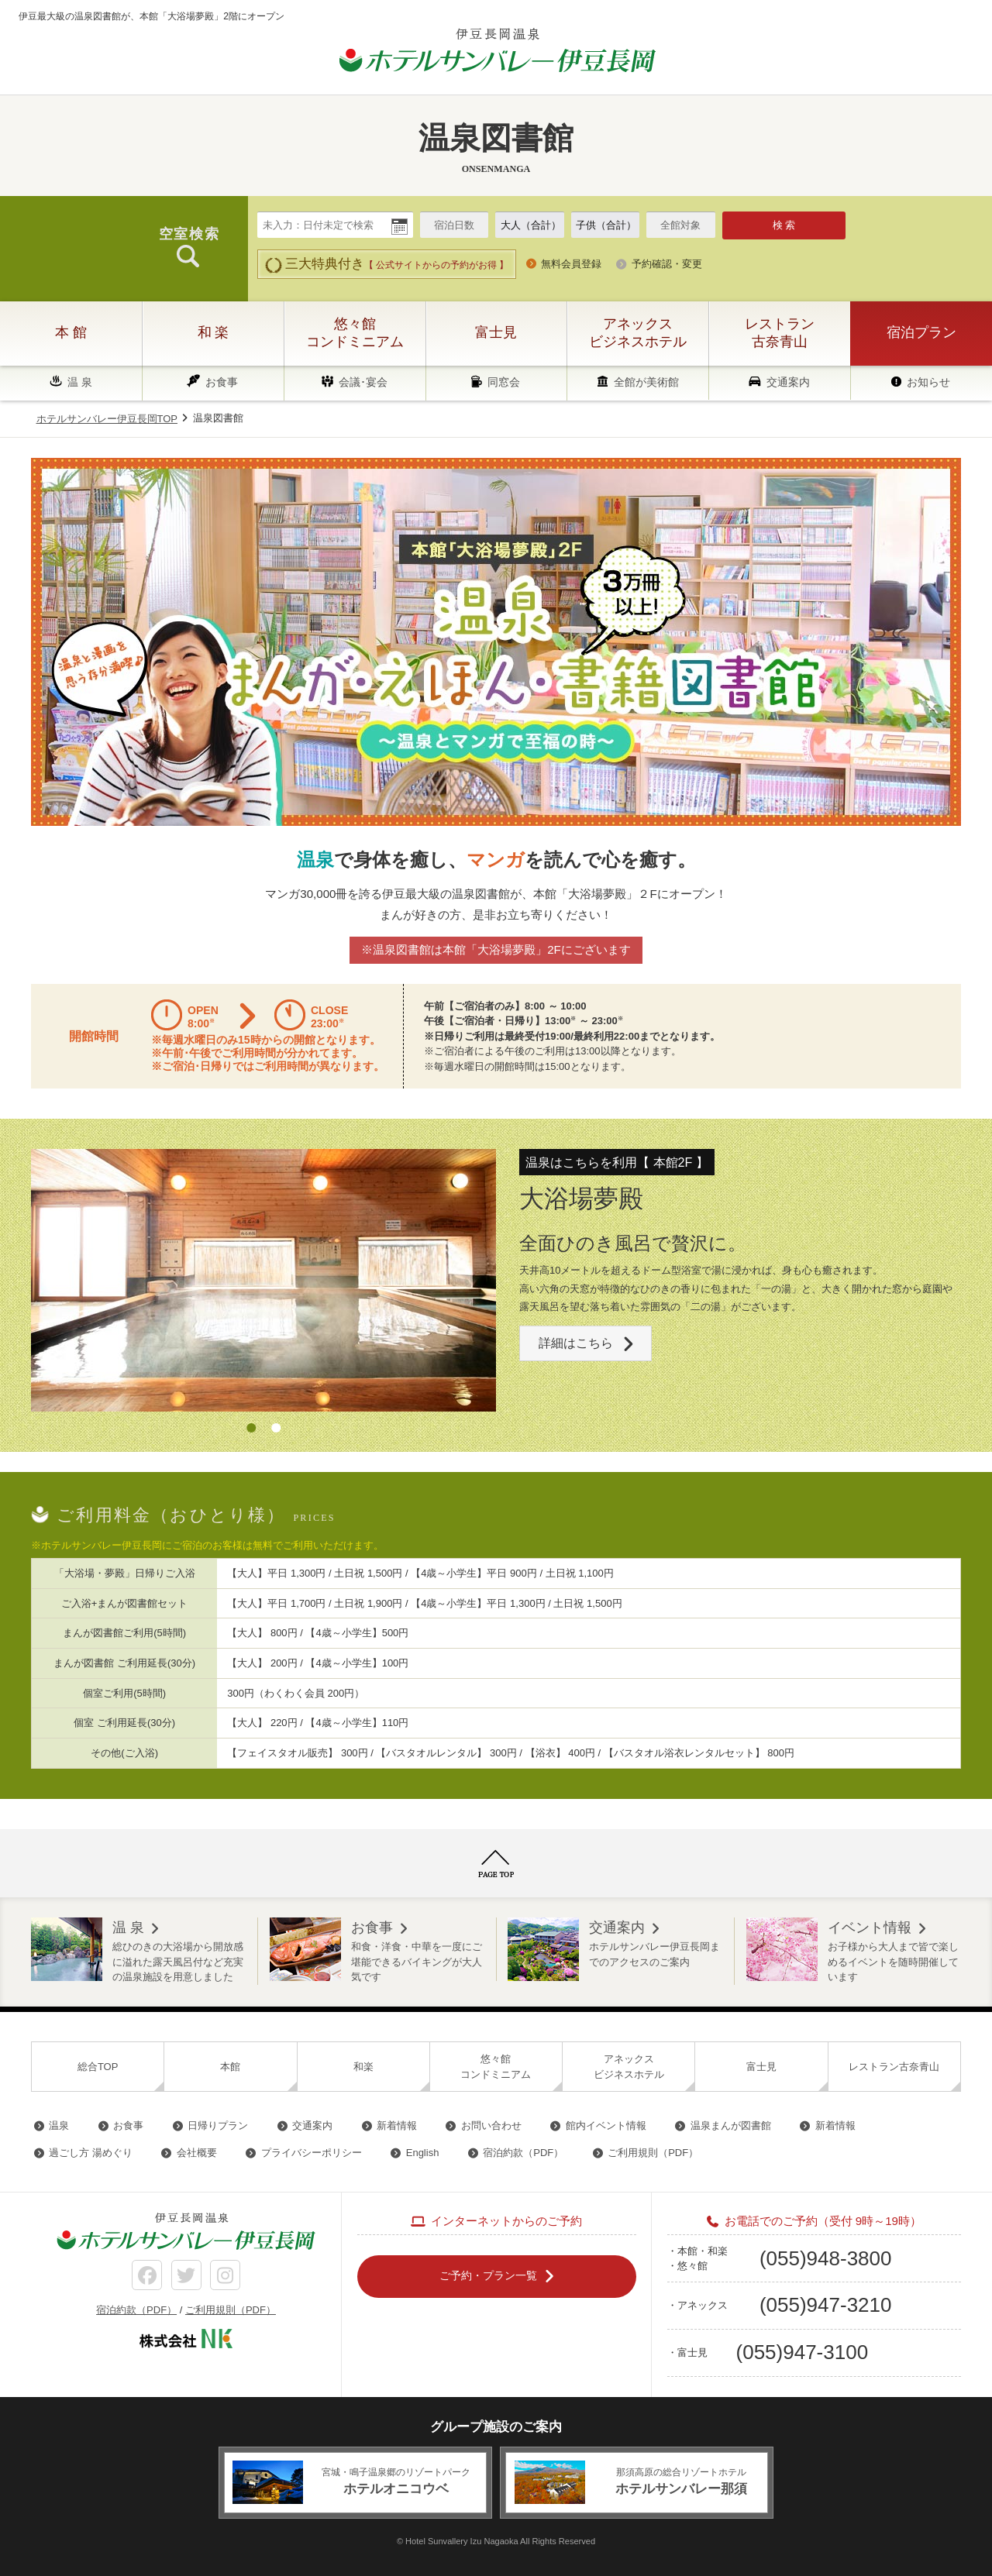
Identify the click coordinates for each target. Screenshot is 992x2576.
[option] (263, 1280)
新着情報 (397, 2125)
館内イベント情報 (606, 2125)
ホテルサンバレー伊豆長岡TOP (107, 419)
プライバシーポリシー (311, 2152)
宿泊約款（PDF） (523, 2152)
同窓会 (503, 382)
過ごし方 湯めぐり (91, 2152)
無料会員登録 (571, 264)
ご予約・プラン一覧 (488, 2275)
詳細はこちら (576, 1342)
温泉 (59, 2125)
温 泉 (79, 382)
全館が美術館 (646, 382)
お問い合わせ (491, 2125)
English (422, 2152)
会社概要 (197, 2152)
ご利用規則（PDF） (653, 2152)
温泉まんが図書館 (731, 2125)
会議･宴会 (363, 382)
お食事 (221, 382)
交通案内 (788, 382)
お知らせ (928, 382)
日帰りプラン (218, 2125)
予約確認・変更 (667, 264)
